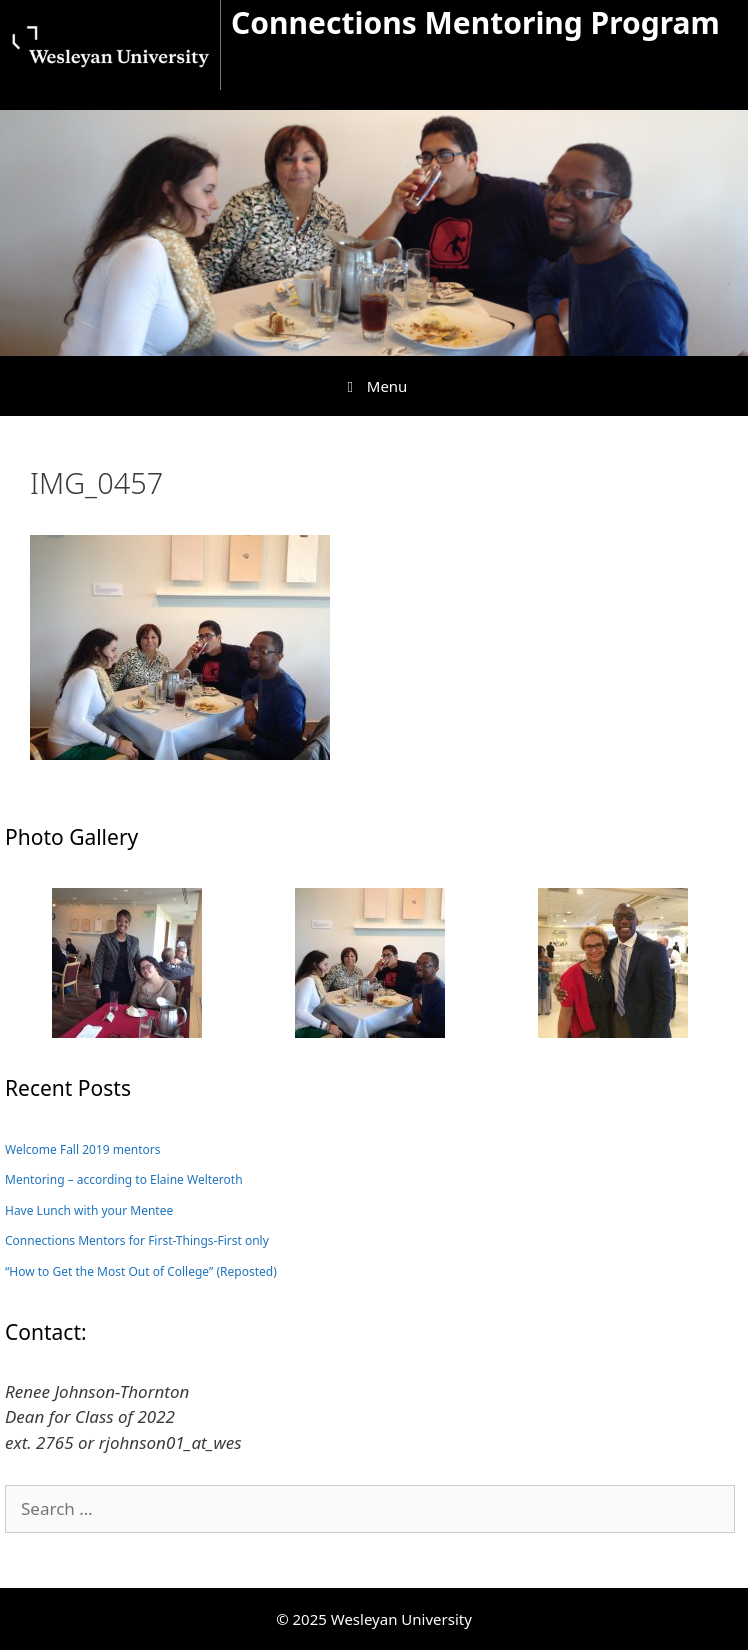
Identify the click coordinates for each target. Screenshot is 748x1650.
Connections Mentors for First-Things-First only (137, 1240)
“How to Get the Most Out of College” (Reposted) (141, 1271)
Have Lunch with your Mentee (89, 1210)
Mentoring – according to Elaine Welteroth (124, 1179)
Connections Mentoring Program (475, 22)
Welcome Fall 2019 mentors (82, 1149)
